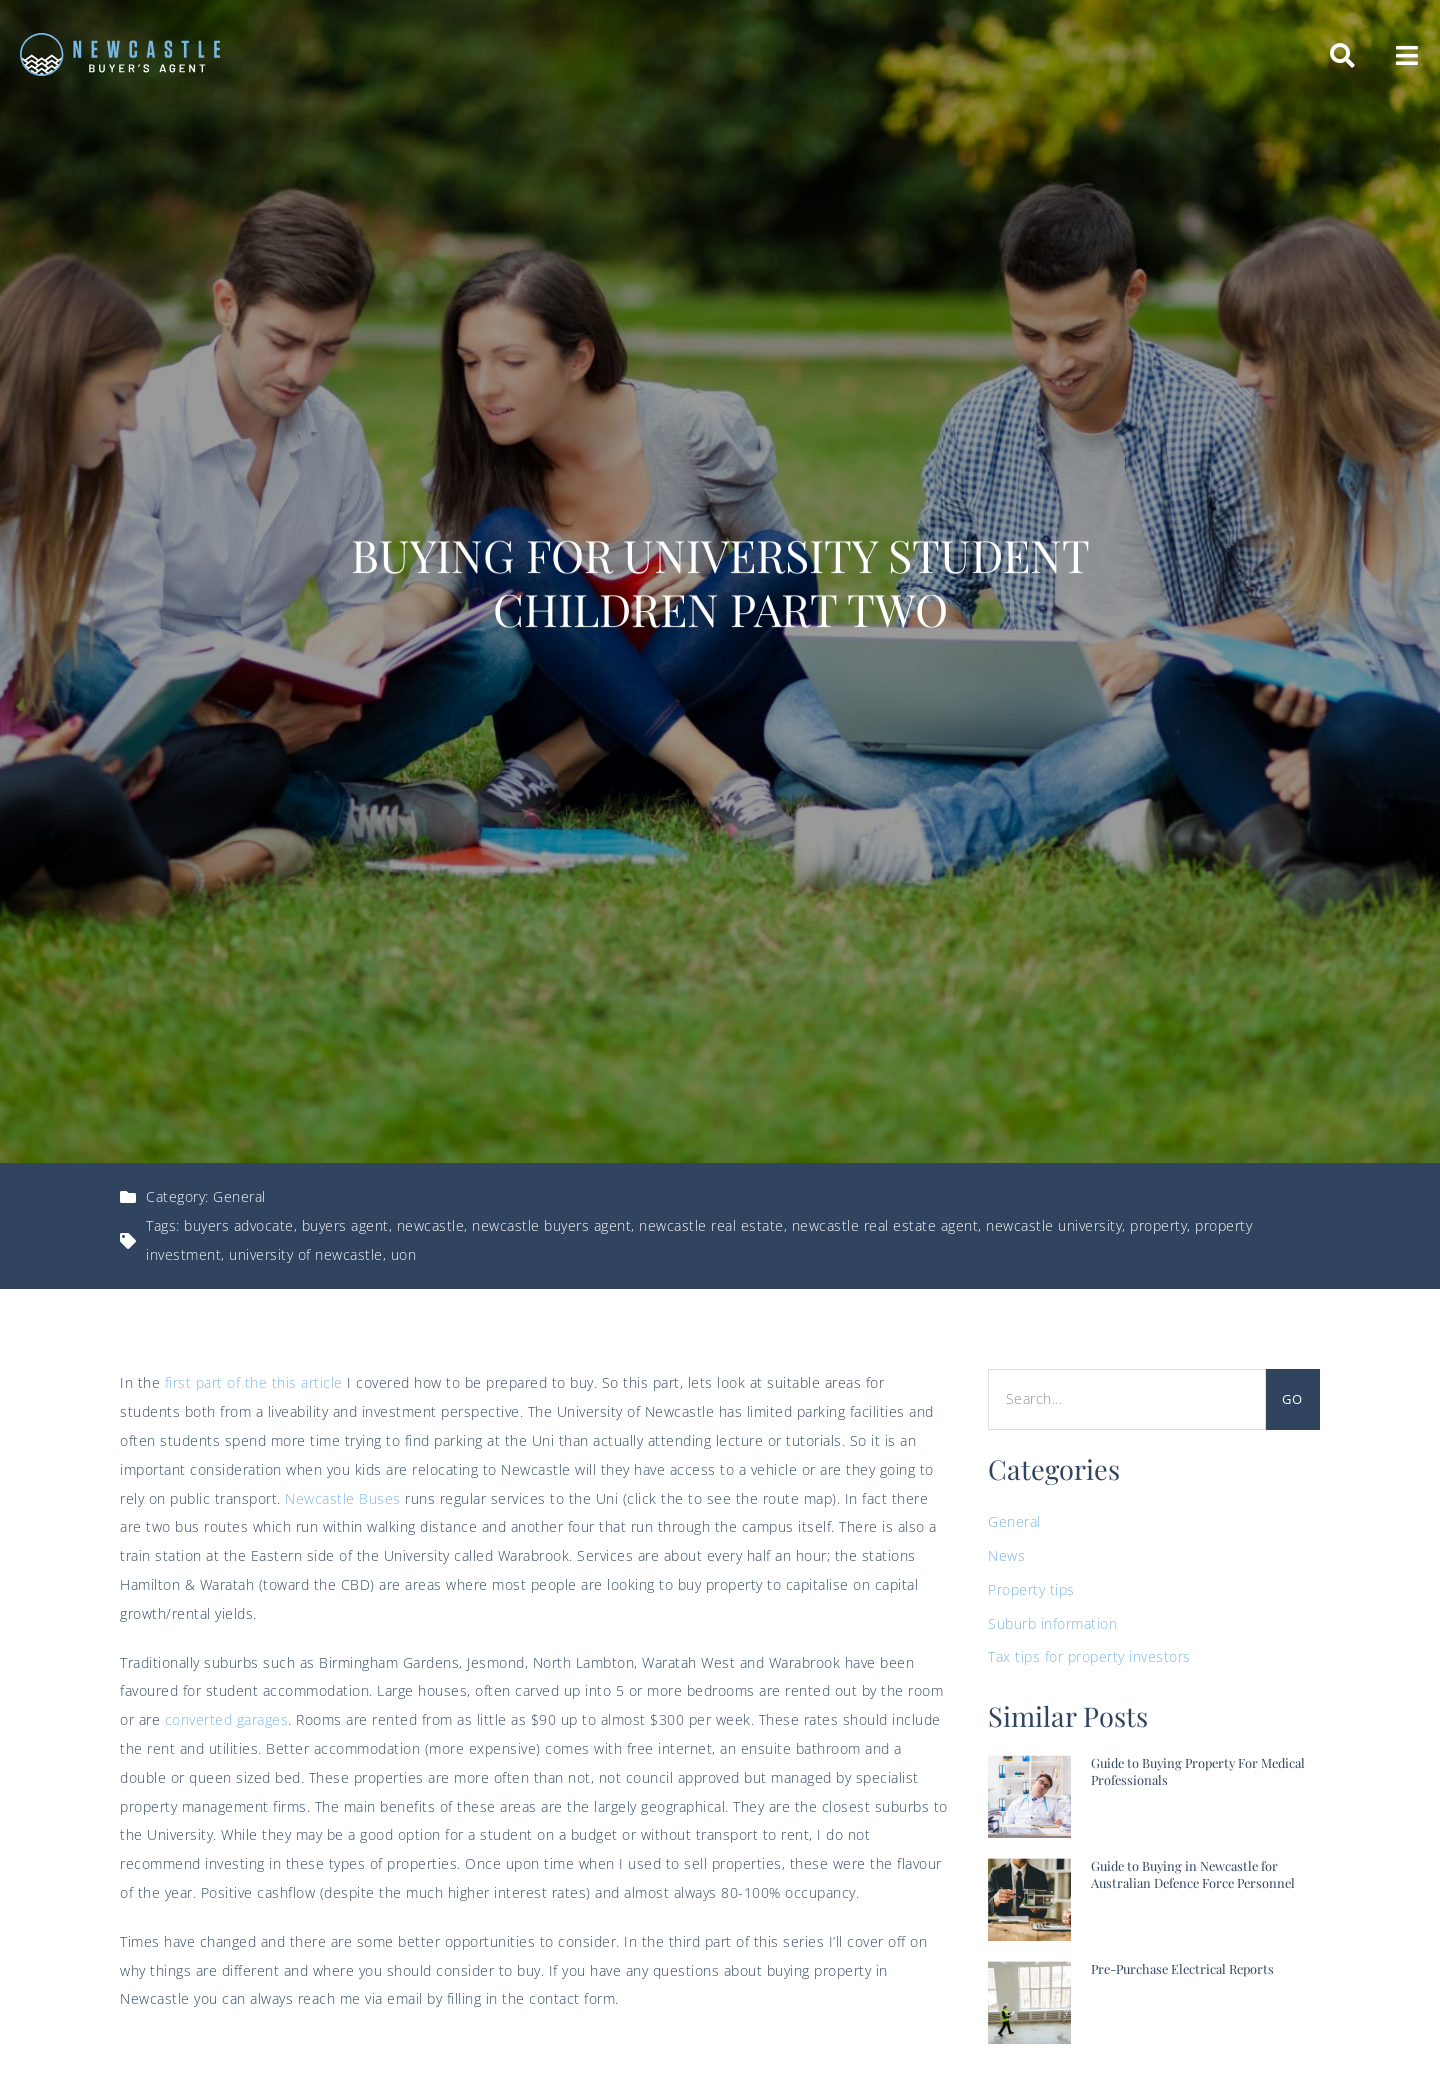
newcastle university (1054, 1225)
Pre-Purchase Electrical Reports (1182, 1968)
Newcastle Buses (343, 1498)
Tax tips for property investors (1089, 1656)
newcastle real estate (711, 1225)
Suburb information (1052, 1623)
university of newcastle (306, 1254)
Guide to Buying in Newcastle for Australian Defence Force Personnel (1193, 1874)
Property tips (1031, 1589)
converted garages (227, 1719)
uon (404, 1254)
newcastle (431, 1225)
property (1158, 1225)
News (1006, 1555)
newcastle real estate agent (885, 1225)
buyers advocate (239, 1225)
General (239, 1196)
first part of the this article (254, 1382)
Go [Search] (1292, 1399)
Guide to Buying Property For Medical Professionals (1198, 1771)
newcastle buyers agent (551, 1225)
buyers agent (345, 1225)
